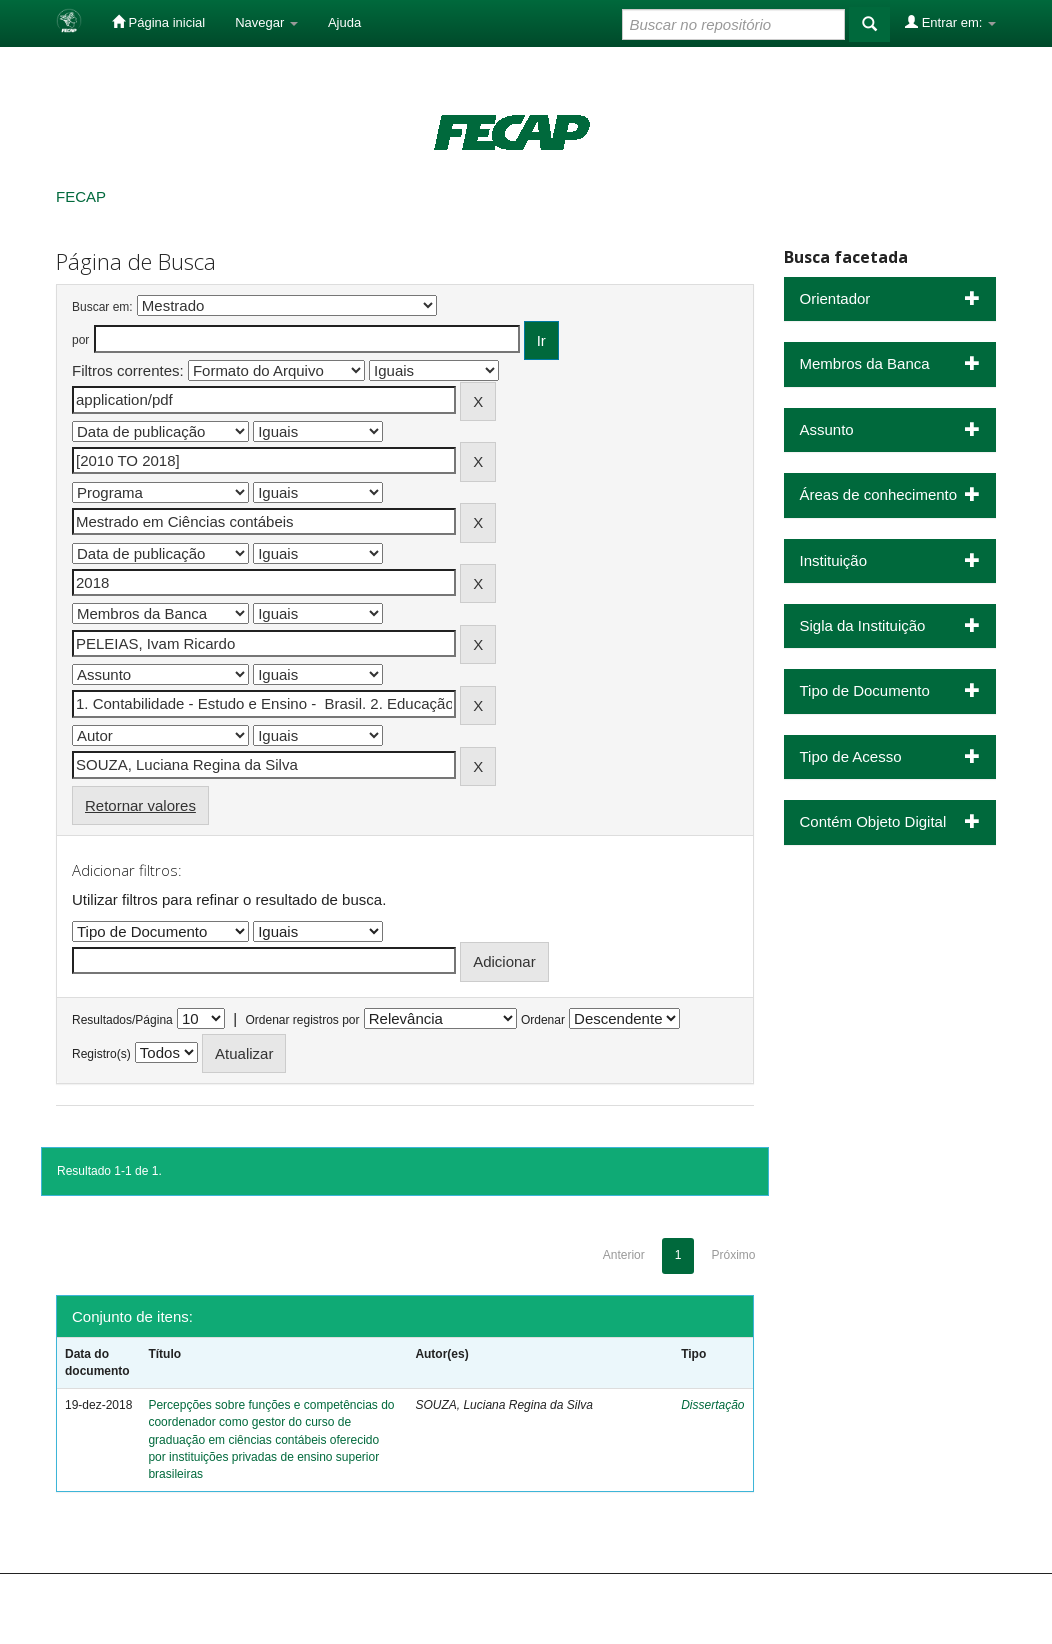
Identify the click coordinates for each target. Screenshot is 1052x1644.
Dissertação (712, 1405)
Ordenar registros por (302, 1020)
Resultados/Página (122, 1020)
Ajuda (344, 22)
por (80, 340)
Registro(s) (101, 1054)
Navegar (266, 22)
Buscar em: (102, 307)
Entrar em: (950, 22)
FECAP (81, 196)
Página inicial (158, 22)
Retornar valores (140, 805)
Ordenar (543, 1020)
